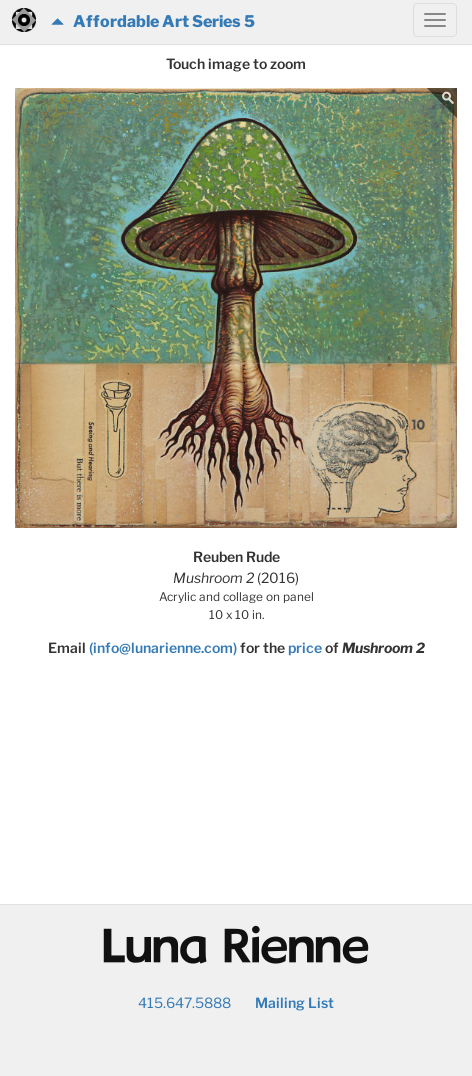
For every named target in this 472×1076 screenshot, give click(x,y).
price (305, 647)
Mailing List (294, 1002)
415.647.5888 (184, 1002)
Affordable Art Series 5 (153, 21)
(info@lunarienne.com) (163, 647)
